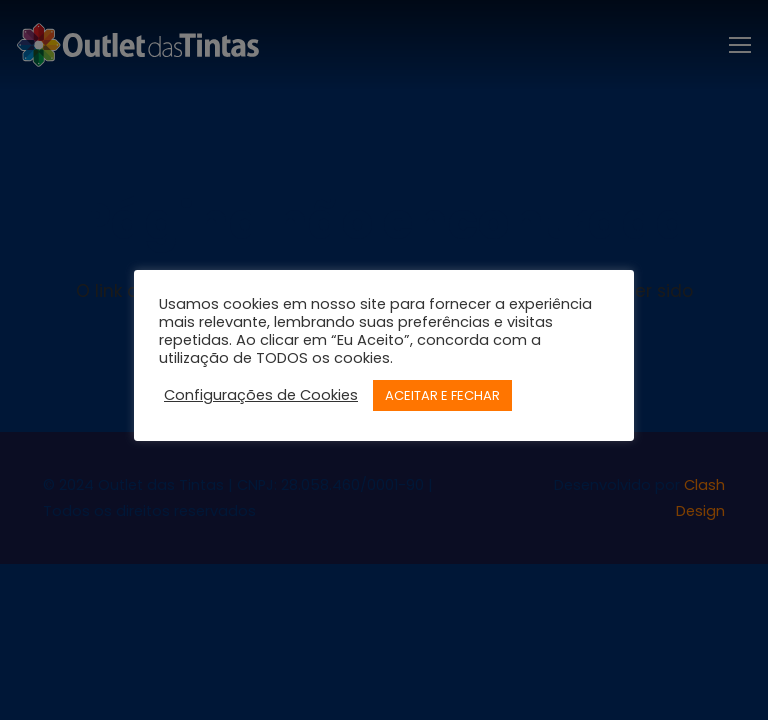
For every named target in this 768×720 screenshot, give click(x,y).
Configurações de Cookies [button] (261, 395)
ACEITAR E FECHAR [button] (442, 395)
